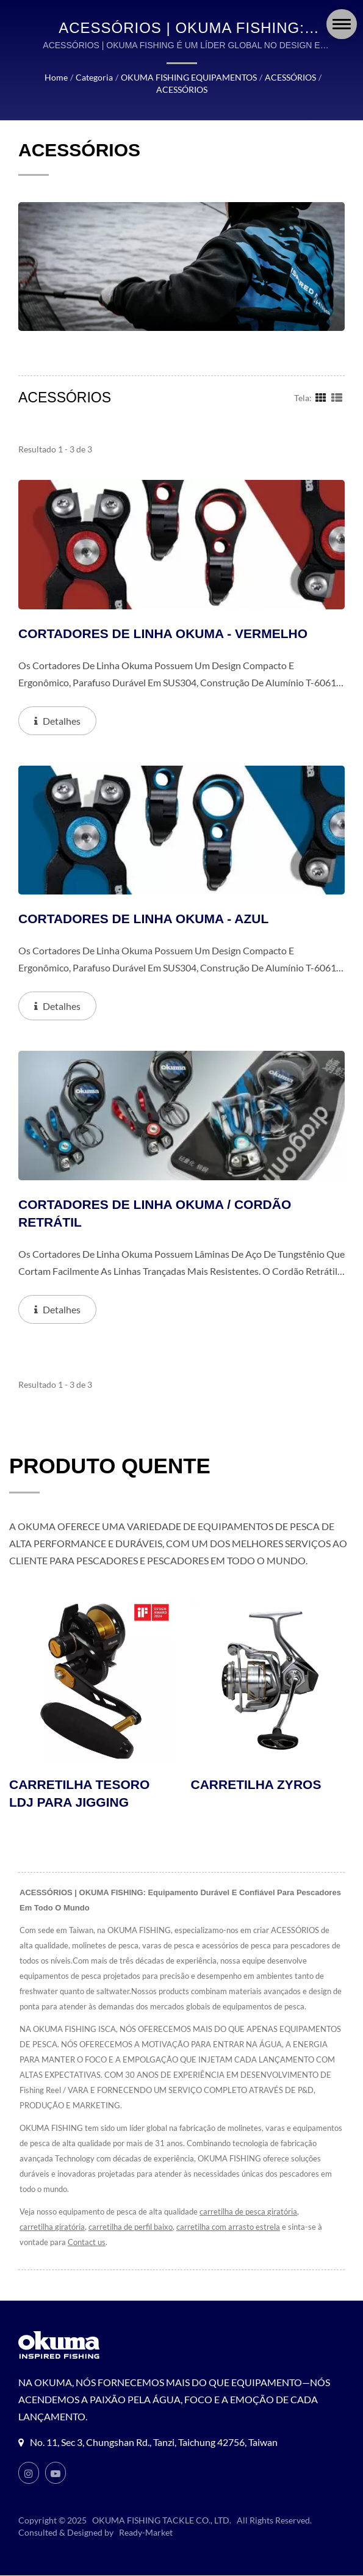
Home (53, 77)
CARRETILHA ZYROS (256, 1785)
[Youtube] (55, 2473)
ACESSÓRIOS (290, 77)
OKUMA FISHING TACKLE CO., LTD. (162, 2521)
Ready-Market (147, 2533)
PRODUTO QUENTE (109, 1466)
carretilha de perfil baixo (129, 2227)
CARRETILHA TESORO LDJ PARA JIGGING (79, 1794)
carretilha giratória (51, 2227)
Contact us (87, 2243)
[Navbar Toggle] (341, 24)
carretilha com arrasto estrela (227, 2227)
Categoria (90, 77)
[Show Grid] (321, 396)
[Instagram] (28, 2473)
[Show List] (337, 396)
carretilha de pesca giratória (254, 2212)
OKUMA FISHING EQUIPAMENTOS (186, 77)
